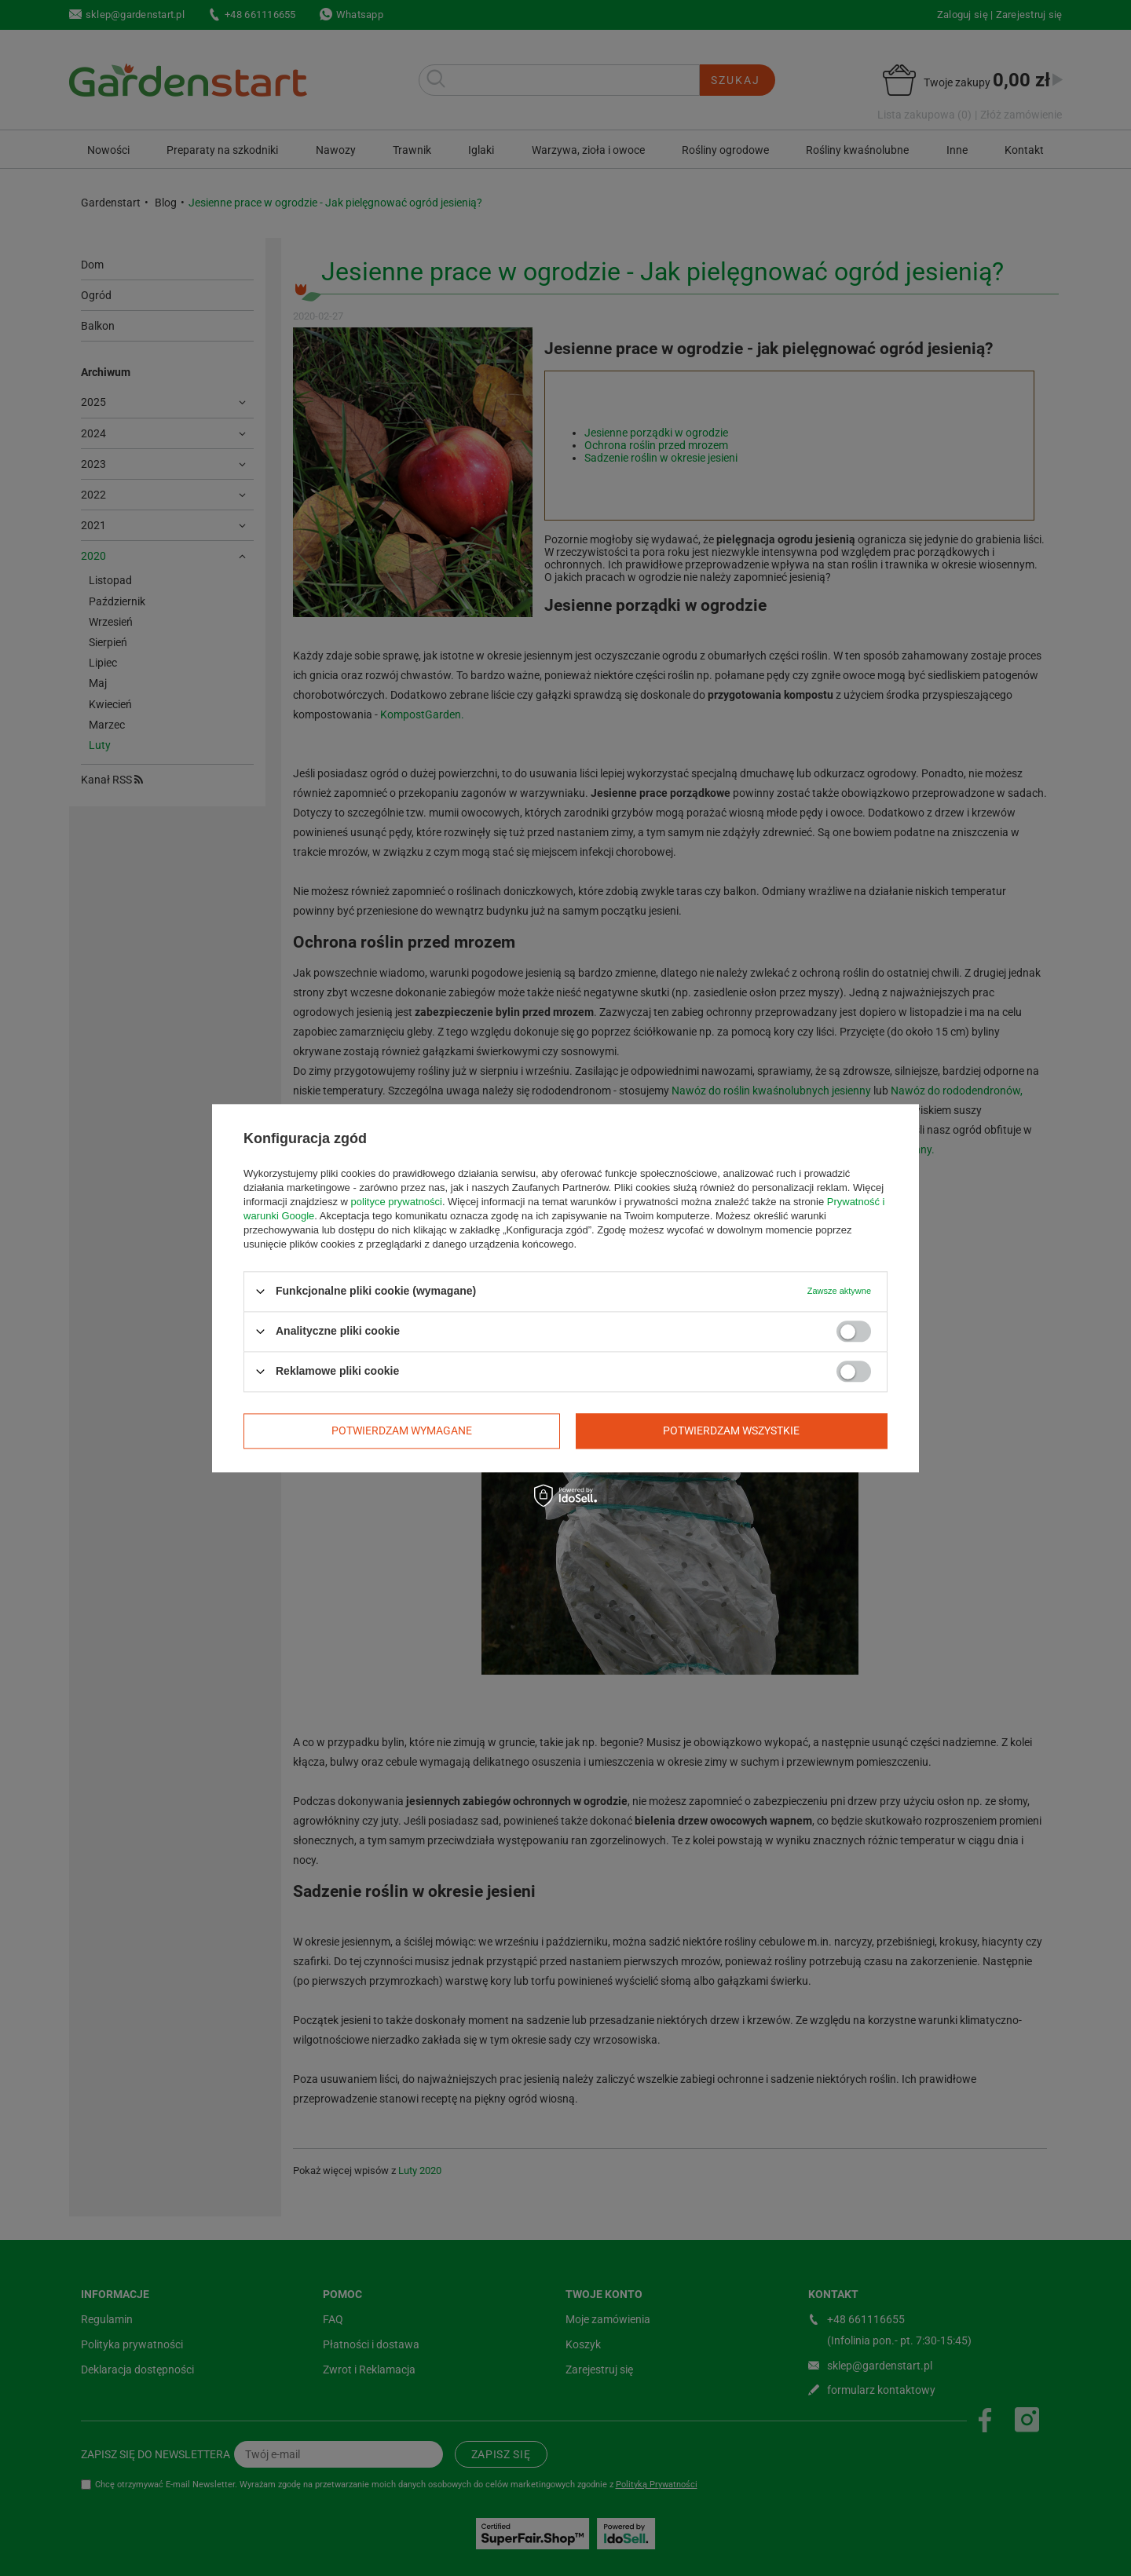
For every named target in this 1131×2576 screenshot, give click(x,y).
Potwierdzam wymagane (401, 1430)
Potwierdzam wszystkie (731, 1430)
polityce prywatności (396, 1202)
